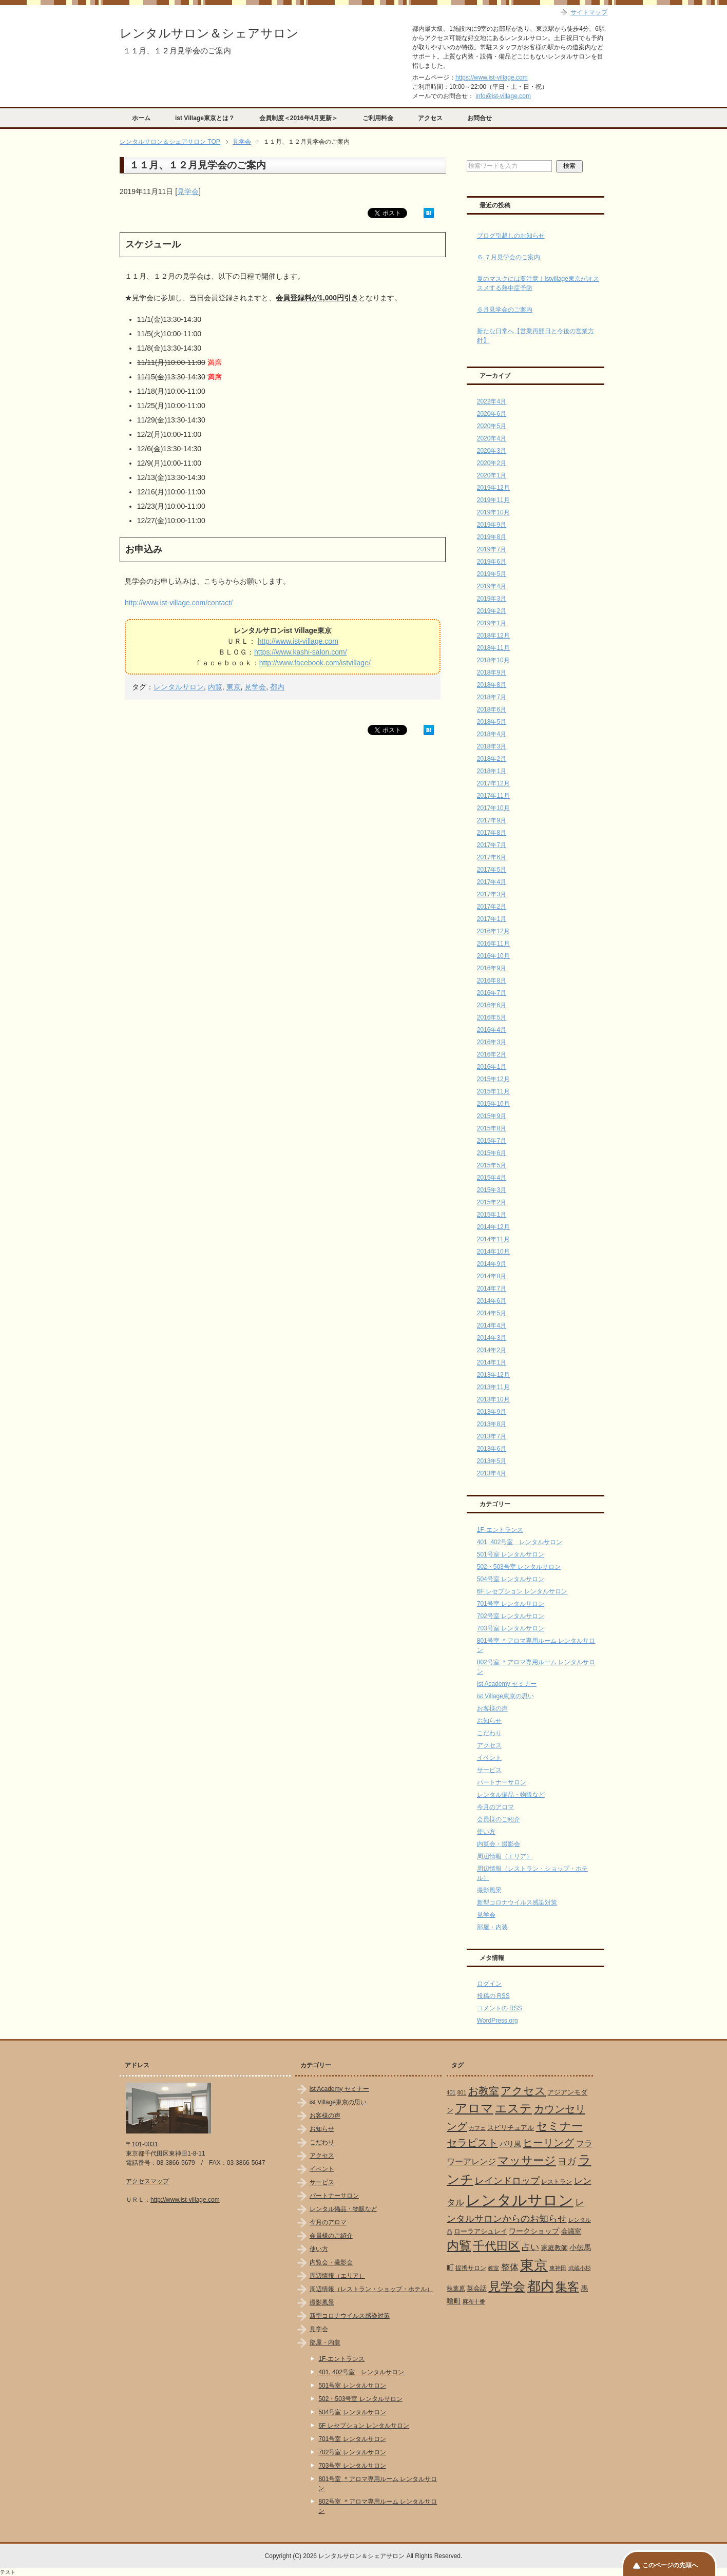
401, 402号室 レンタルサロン (520, 1542)
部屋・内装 (492, 1927)
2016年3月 (491, 1042)
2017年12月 (493, 783)
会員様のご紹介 (498, 1819)
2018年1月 (491, 771)
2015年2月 (491, 1202)
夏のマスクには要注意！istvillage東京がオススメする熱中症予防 (538, 283)
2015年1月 (491, 1214)
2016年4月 (491, 1029)
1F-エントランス (500, 1529)
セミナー (559, 2126)
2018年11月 (493, 647)
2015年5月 (491, 1165)
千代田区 (496, 2246)
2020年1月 (491, 475)
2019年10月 (493, 512)
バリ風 (510, 2144)
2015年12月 (493, 1079)
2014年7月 (491, 1288)
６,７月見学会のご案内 (508, 257)
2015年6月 (491, 1153)
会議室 (571, 2231)
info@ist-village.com (503, 96)
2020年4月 (491, 438)
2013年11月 (493, 1387)
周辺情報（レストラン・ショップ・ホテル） (371, 2289)
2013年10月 (493, 1399)
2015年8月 (491, 1128)
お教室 (483, 2091)
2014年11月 (493, 1239)
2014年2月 (491, 1350)
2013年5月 (491, 1461)
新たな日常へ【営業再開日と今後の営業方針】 (535, 336)
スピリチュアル (510, 2127)
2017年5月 (491, 869)
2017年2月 (491, 906)
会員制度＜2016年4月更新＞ (298, 118)
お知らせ (489, 1720)
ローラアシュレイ (480, 2231)
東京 (233, 687)
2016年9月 (491, 968)
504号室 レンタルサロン (510, 1579)
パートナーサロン (501, 1782)
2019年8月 (491, 537)
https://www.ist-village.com (491, 77)
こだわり (489, 1733)
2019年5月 (491, 574)
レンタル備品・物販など (511, 1794)
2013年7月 (491, 1436)
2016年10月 (493, 955)
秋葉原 (456, 2288)
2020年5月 (491, 426)
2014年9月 (491, 1263)
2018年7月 (491, 697)
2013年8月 (491, 1424)
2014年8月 (491, 1276)
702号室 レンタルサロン (510, 1616)
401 (451, 2092)
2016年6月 (491, 1005)
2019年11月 (493, 500)
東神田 (557, 2268)
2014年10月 (493, 1251)
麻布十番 (474, 2301)
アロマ (474, 2108)
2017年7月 (491, 845)
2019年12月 (493, 487)
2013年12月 (493, 1374)
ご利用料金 (377, 118)
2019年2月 (491, 610)
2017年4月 (491, 882)
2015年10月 (493, 1103)
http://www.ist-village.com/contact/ (179, 603)
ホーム (141, 118)
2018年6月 (491, 709)
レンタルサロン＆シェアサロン (209, 33)
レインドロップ (507, 2181)
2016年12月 (493, 931)
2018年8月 (491, 684)
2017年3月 (491, 894)
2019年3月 (491, 598)
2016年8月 (491, 980)
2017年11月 (493, 795)
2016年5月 (491, 1017)
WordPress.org (497, 2020)
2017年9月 (491, 820)
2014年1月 (491, 1362)
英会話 (477, 2288)
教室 (493, 2268)
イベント (489, 1757)
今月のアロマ (495, 1807)
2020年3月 (491, 450)
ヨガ (567, 2161)
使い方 (486, 1831)
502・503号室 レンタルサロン (519, 1566)
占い (530, 2247)
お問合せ (479, 118)
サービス (489, 1770)
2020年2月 (491, 463)
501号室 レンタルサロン (510, 1554)
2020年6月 (491, 413)
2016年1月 (491, 1066)
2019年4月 (491, 586)
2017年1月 (491, 918)
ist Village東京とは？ (205, 118)
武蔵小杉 (579, 2268)
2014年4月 (491, 1325)
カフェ (477, 2128)
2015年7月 (491, 1140)
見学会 (188, 191)
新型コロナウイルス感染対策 (517, 1902)
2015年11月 (493, 1091)
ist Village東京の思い (505, 1696)
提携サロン (470, 2268)
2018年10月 (493, 660)
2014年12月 (493, 1227)
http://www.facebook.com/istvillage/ (315, 663)
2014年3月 (491, 1337)
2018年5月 (491, 721)
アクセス (430, 118)
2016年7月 (491, 992)
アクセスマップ (147, 2181)
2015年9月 (491, 1116)
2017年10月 (493, 808)
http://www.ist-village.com (298, 641)
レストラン (556, 2181)
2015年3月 (491, 1190)
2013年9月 (491, 1411)
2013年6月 (491, 1448)
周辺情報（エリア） (504, 1856)
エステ (513, 2108)
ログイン (489, 1983)
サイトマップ (588, 12)
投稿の (493, 1996)
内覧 (215, 687)
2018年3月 (491, 746)
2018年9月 (491, 672)
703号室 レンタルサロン (510, 1628)
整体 (510, 2267)
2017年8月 (491, 832)
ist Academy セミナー (507, 1683)
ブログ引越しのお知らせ (511, 235)
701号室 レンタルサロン (510, 1603)
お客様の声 (492, 1708)
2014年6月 (491, 1300)
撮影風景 (489, 1890)
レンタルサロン (179, 687)
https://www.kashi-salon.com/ (300, 652)
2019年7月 (491, 549)
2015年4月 (491, 1177)
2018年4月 (491, 734)
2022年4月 (491, 401)
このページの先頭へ (670, 2565)
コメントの (499, 2008)
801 (462, 2092)
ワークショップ (534, 2231)
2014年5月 (491, 1313)
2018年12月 (493, 635)
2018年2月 (491, 758)
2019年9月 (491, 524)
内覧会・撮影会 (498, 1844)
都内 (277, 687)
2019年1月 (491, 623)
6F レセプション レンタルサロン (522, 1591)
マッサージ (527, 2161)
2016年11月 (493, 943)
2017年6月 (491, 857)
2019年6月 (491, 561)
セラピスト (472, 2142)
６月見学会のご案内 (504, 309)
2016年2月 (491, 1054)
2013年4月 (491, 1473)
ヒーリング (548, 2142)
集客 (567, 2286)
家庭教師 (554, 2248)
